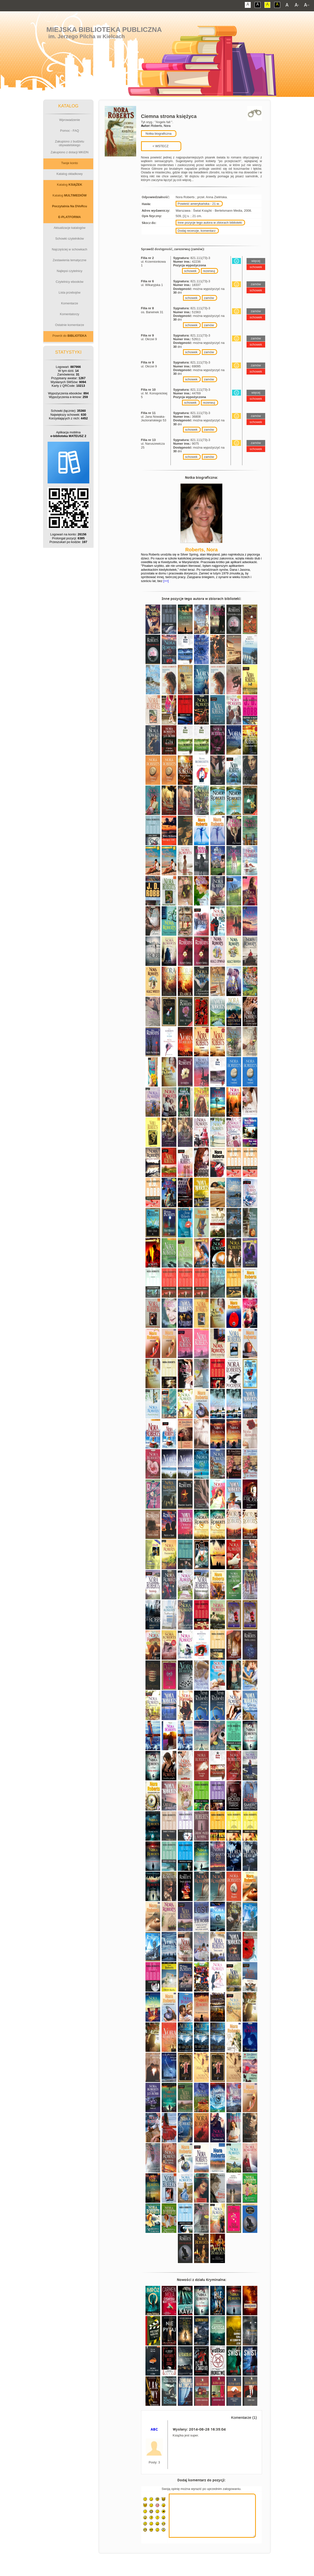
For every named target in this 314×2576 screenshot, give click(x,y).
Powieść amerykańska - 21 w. (199, 204)
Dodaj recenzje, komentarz (197, 231)
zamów (209, 298)
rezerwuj (209, 271)
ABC (154, 2429)
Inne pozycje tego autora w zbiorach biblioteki (210, 222)
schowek (190, 271)
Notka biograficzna (158, 133)
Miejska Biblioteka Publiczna (104, 29)
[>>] (165, 581)
